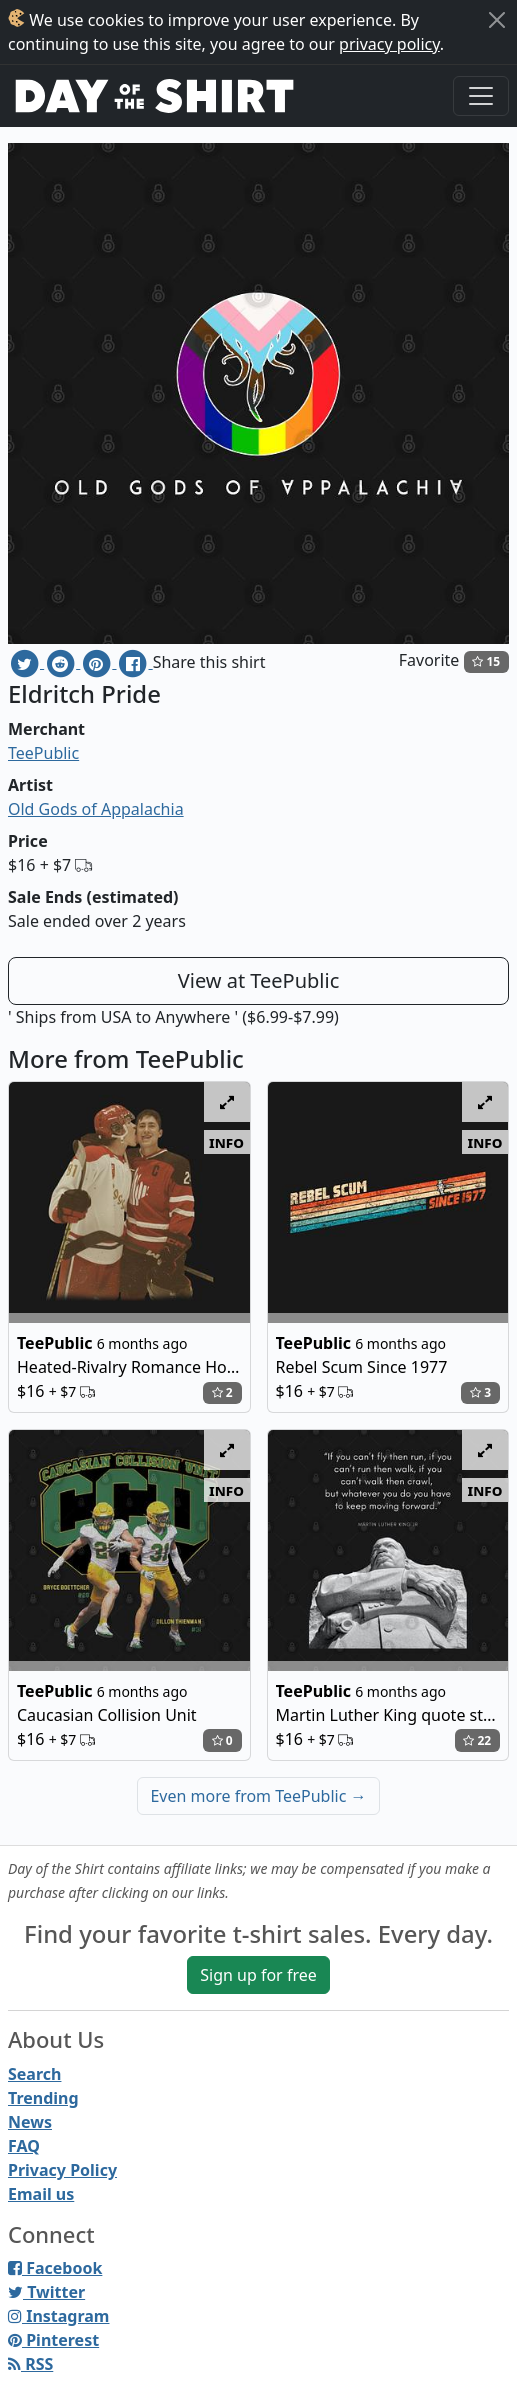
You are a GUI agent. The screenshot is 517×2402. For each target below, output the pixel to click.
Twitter (46, 2292)
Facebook (55, 2268)
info (226, 1142)
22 (477, 1740)
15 (486, 661)
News (30, 2122)
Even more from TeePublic (258, 1796)
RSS (30, 2364)
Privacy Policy (62, 2170)
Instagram (58, 2316)
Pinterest (53, 2340)
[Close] (497, 20)
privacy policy (389, 44)
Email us (41, 2194)
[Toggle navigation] (481, 96)
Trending (43, 2098)
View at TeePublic (259, 980)
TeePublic (43, 753)
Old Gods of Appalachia (96, 809)
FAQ (24, 2146)
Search (34, 2074)
